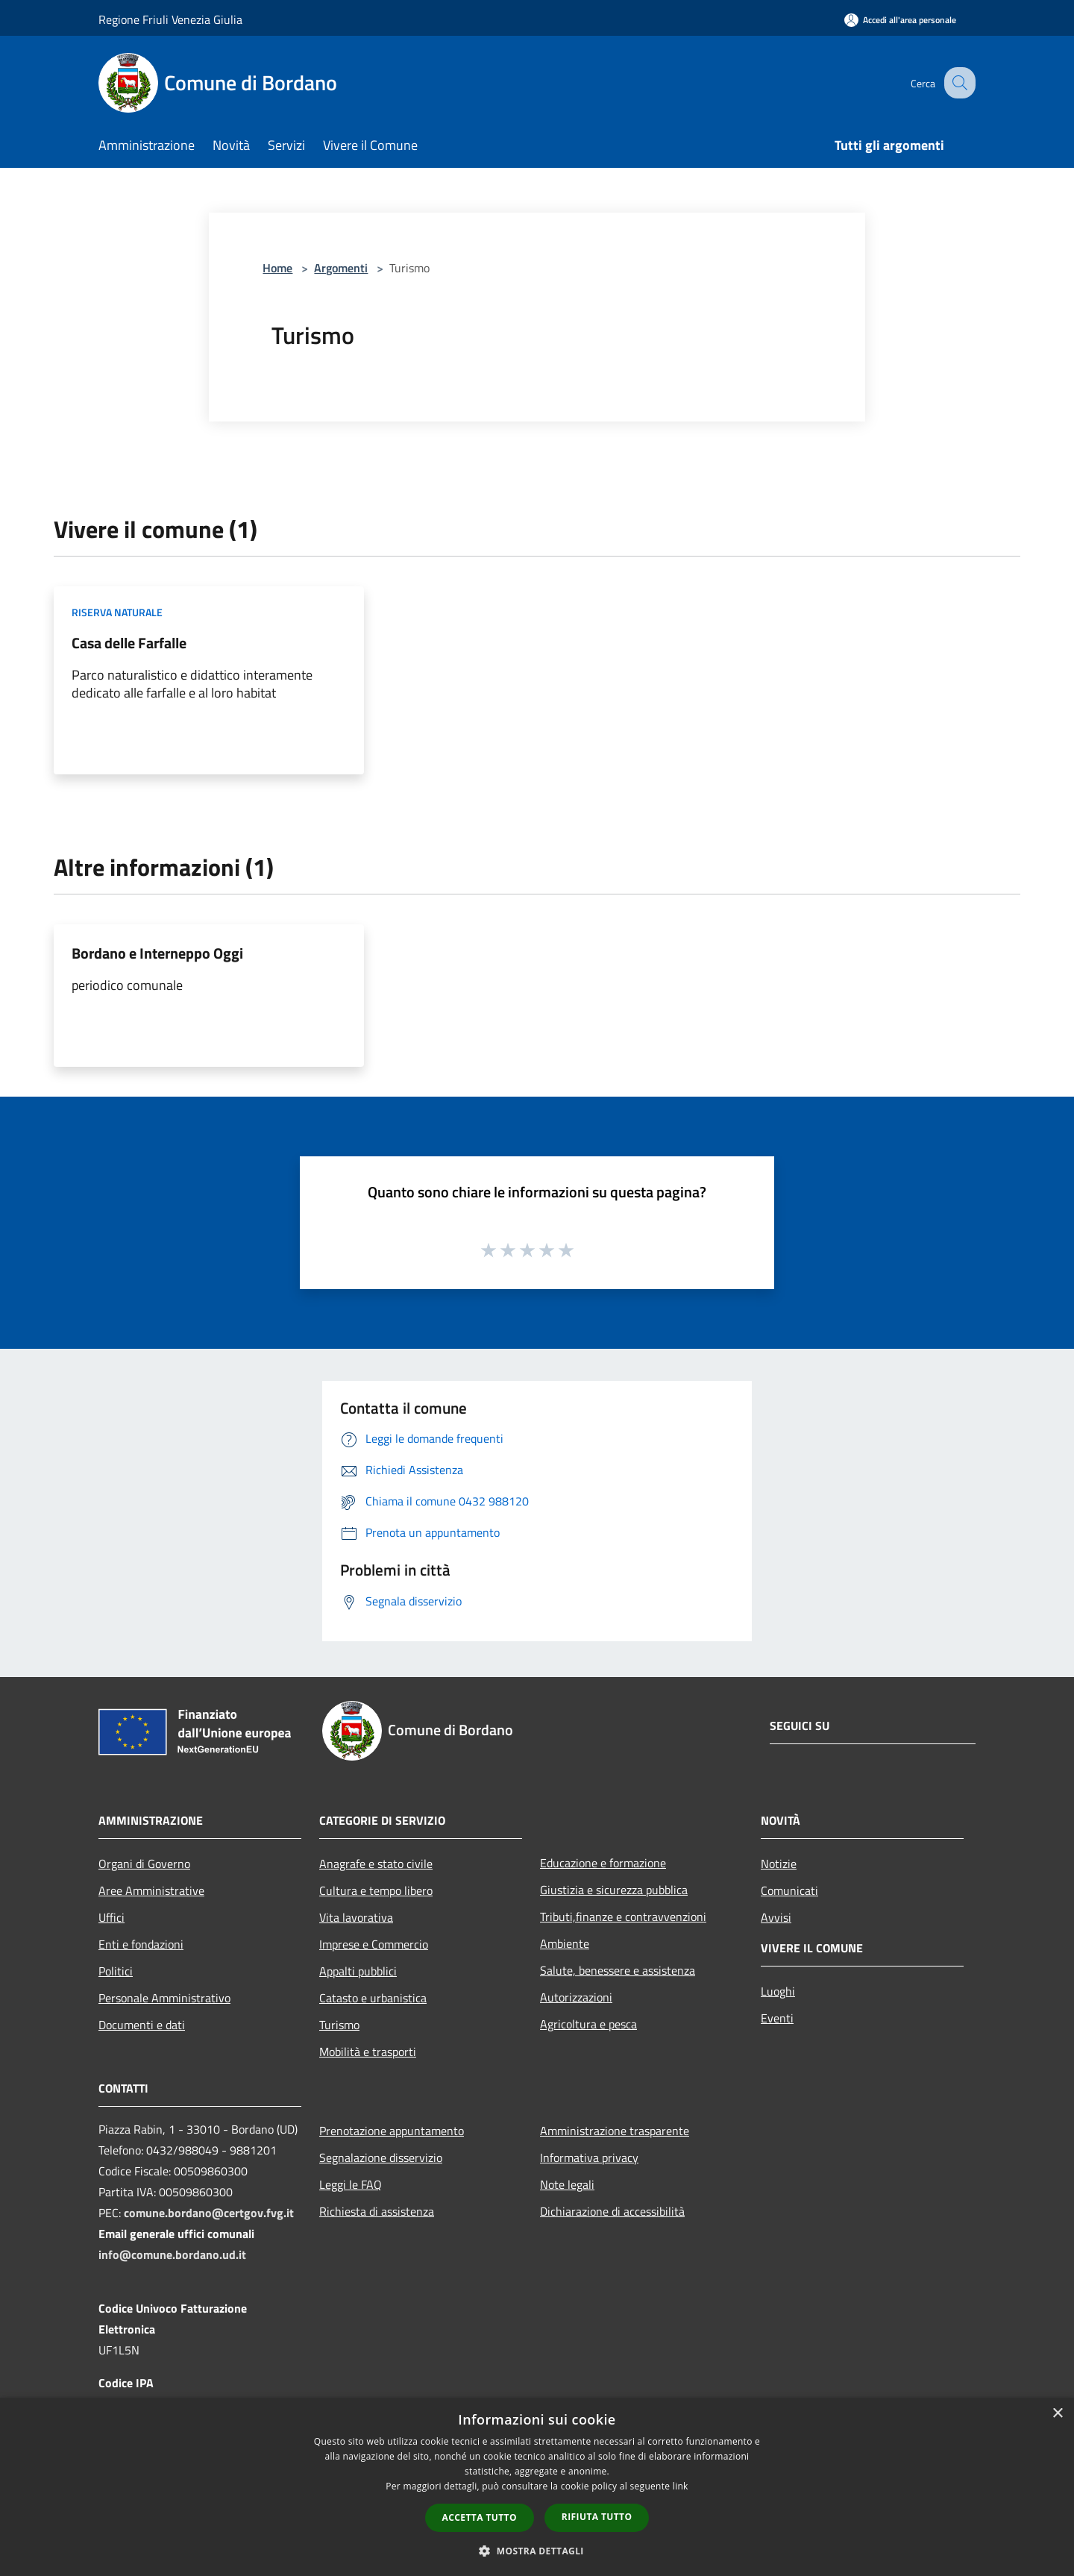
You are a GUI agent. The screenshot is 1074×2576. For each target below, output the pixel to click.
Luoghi (778, 1991)
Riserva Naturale (117, 612)
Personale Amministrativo (164, 1998)
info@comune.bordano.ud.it (172, 2254)
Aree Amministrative (151, 1890)
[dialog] (537, 2487)
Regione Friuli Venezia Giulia (170, 19)
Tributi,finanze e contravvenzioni (623, 1916)
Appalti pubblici (358, 1971)
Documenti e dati (141, 2025)
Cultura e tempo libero (376, 1890)
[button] (537, 2550)
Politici (115, 1971)
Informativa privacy (589, 2157)
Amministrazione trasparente (614, 2131)
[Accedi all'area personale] (900, 19)
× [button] (1057, 2413)
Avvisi (776, 1917)
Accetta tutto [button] (479, 2517)
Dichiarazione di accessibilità (612, 2211)
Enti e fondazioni (140, 1944)
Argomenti (341, 268)
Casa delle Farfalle (129, 642)
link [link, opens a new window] (680, 2486)
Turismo (339, 2025)
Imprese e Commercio (373, 1944)
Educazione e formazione (603, 1863)
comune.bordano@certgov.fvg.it (209, 2213)
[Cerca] (958, 83)
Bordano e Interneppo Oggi (157, 953)
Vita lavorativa (356, 1917)
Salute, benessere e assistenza (617, 1970)
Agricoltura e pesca (588, 2024)
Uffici (111, 1917)
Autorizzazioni (576, 1997)
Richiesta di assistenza (376, 2211)
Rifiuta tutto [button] (597, 2516)
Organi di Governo (144, 1864)
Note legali (567, 2184)
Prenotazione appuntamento (391, 2131)
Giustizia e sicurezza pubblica (614, 1890)
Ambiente (564, 1943)
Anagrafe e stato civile (376, 1864)
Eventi (777, 2018)
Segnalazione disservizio (380, 2157)
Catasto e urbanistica (373, 1998)
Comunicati (789, 1890)
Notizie (779, 1864)
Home (277, 268)
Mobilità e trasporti (367, 2052)
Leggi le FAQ (350, 2184)
